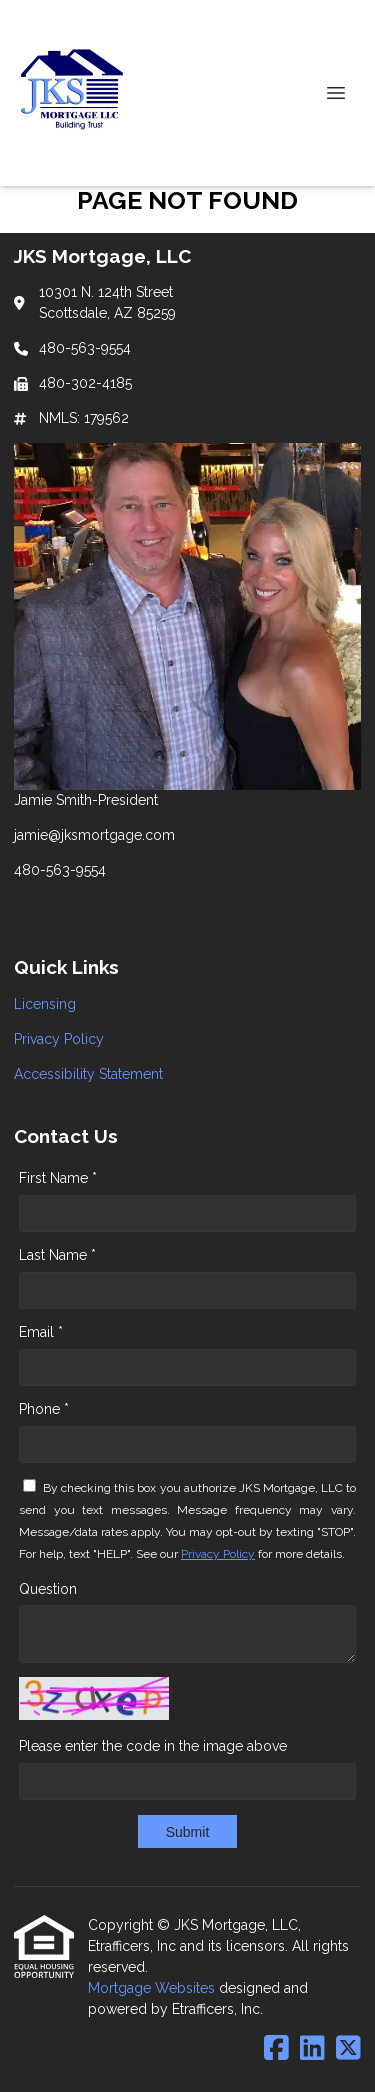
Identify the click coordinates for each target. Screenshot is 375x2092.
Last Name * (57, 1255)
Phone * (44, 1409)
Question (48, 1589)
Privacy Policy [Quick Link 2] (59, 1039)
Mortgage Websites (153, 1988)
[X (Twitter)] (348, 2049)
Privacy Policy (218, 1554)
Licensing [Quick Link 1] (45, 1004)
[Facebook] (276, 2049)
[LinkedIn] (312, 2049)
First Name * (58, 1178)
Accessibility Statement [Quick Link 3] (88, 1074)
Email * (41, 1332)
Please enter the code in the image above (153, 1746)
